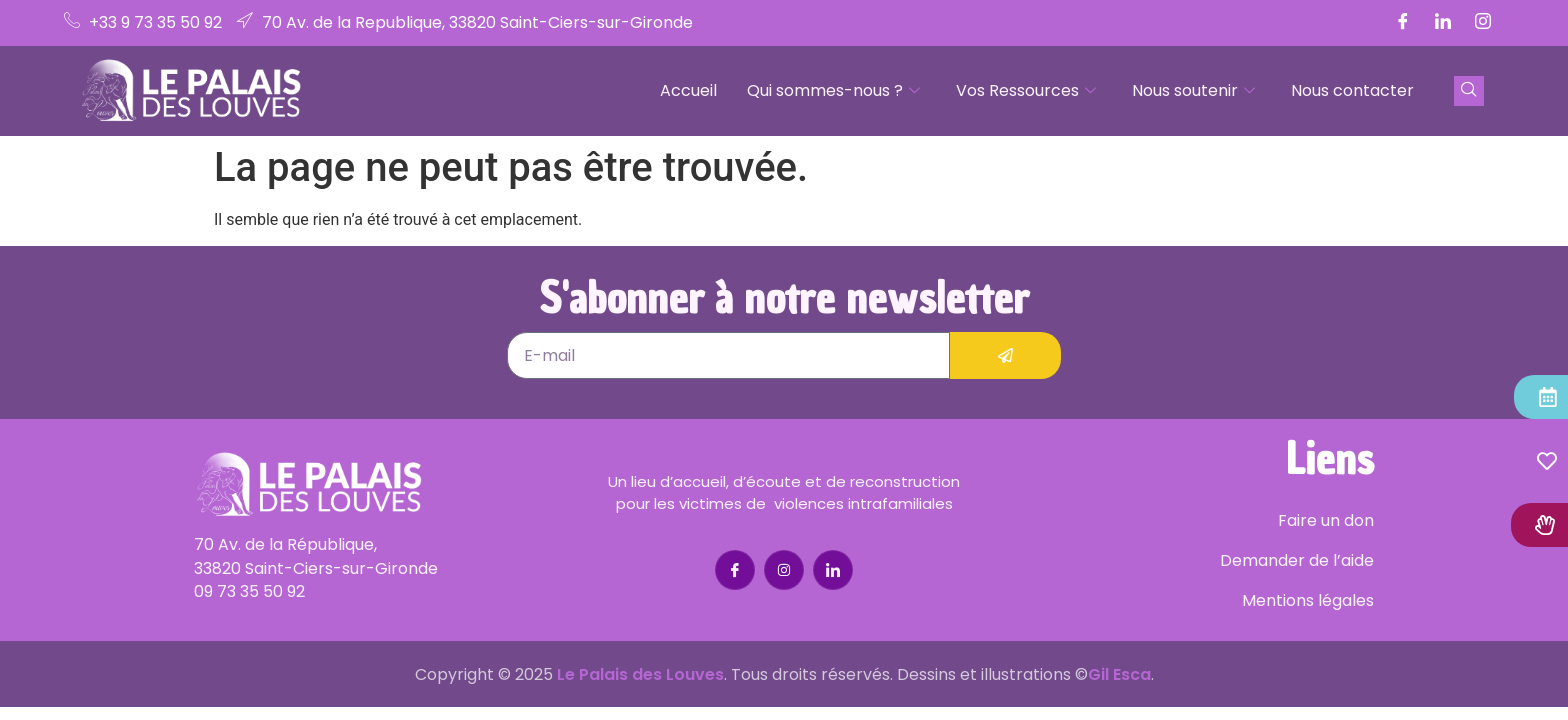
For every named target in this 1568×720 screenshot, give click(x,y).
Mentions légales (1308, 600)
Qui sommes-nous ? (833, 90)
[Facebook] (1403, 23)
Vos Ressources (1026, 90)
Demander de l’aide (1297, 560)
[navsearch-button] (1469, 91)
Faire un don (1326, 520)
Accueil (688, 90)
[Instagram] (1483, 23)
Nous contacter (1352, 90)
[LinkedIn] (1443, 23)
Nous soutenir (1193, 90)
